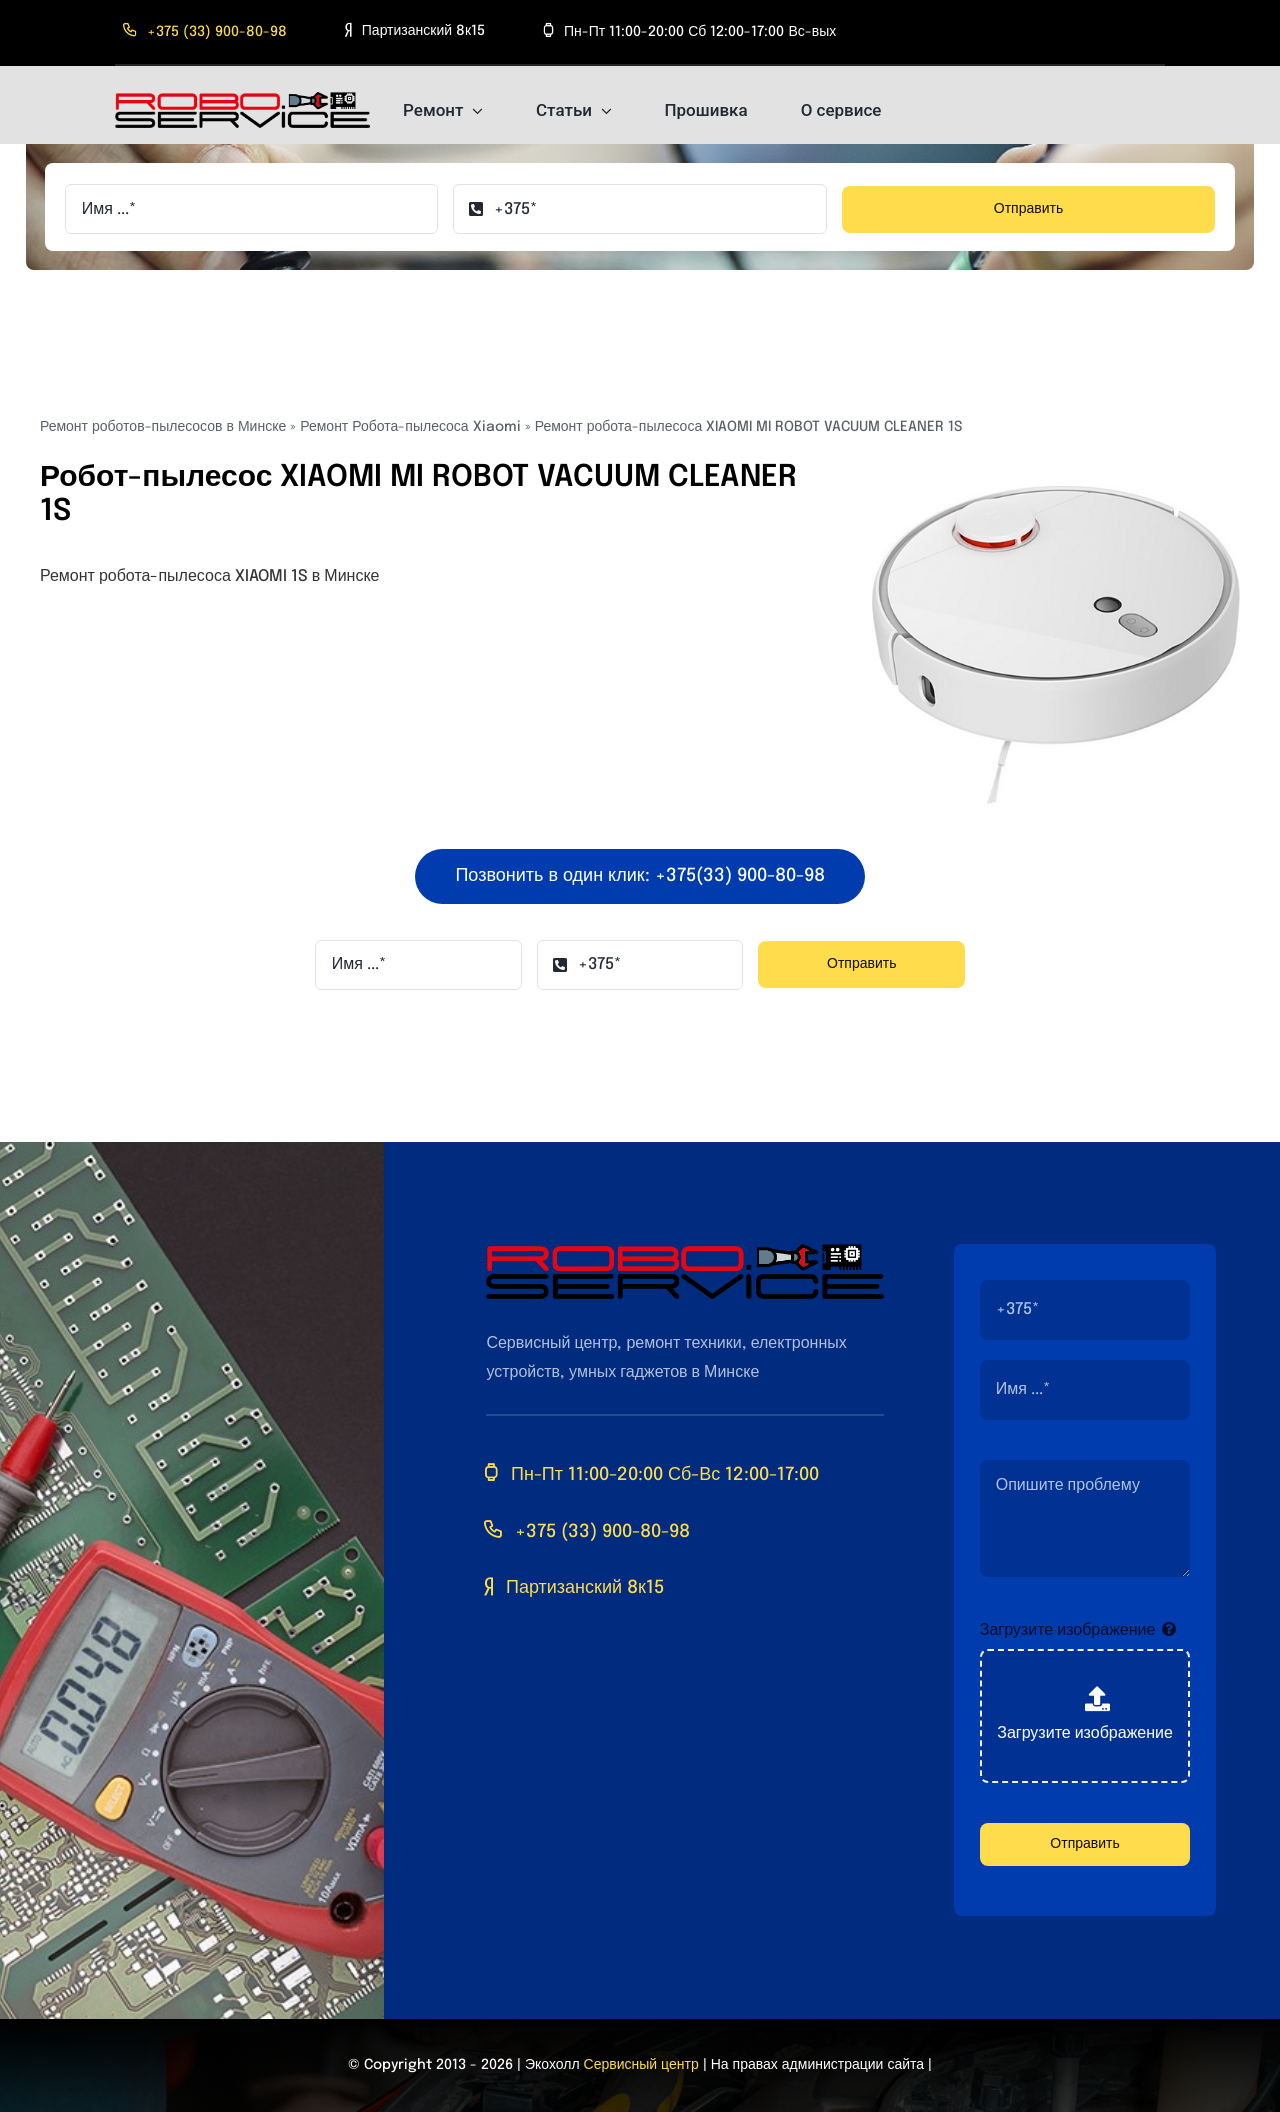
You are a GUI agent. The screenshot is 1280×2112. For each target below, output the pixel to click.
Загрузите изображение (1068, 1630)
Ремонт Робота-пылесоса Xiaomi (410, 427)
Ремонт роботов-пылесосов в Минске (163, 427)
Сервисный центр (641, 2065)
